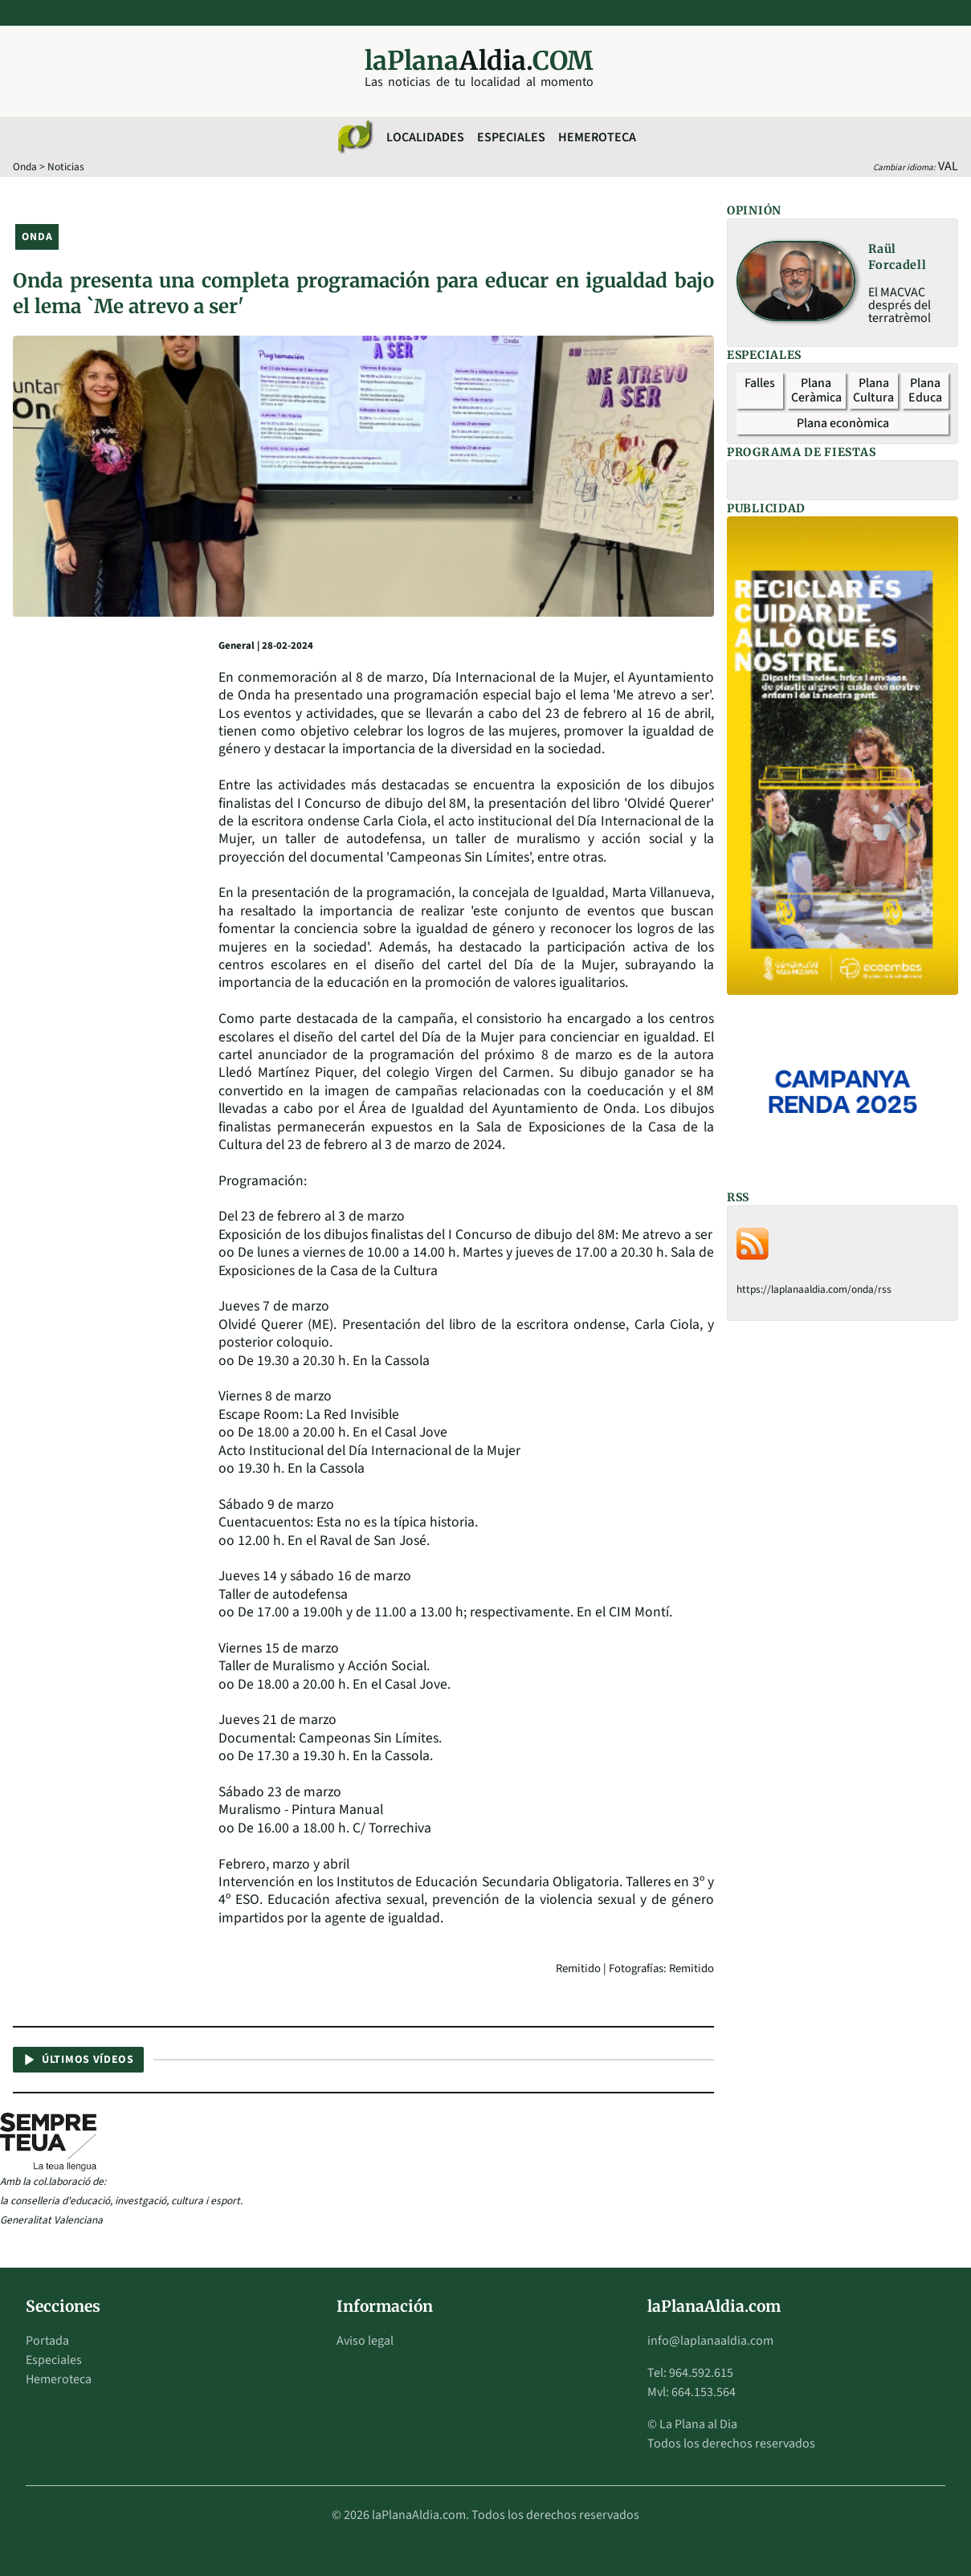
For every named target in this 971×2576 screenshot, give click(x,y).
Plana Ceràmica (816, 390)
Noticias (65, 166)
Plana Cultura (873, 390)
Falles (760, 383)
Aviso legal (365, 2341)
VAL (948, 166)
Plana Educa (925, 390)
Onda (25, 166)
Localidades (425, 137)
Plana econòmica (843, 423)
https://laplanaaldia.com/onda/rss (813, 1289)
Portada (47, 2341)
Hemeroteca (597, 137)
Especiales (511, 137)
